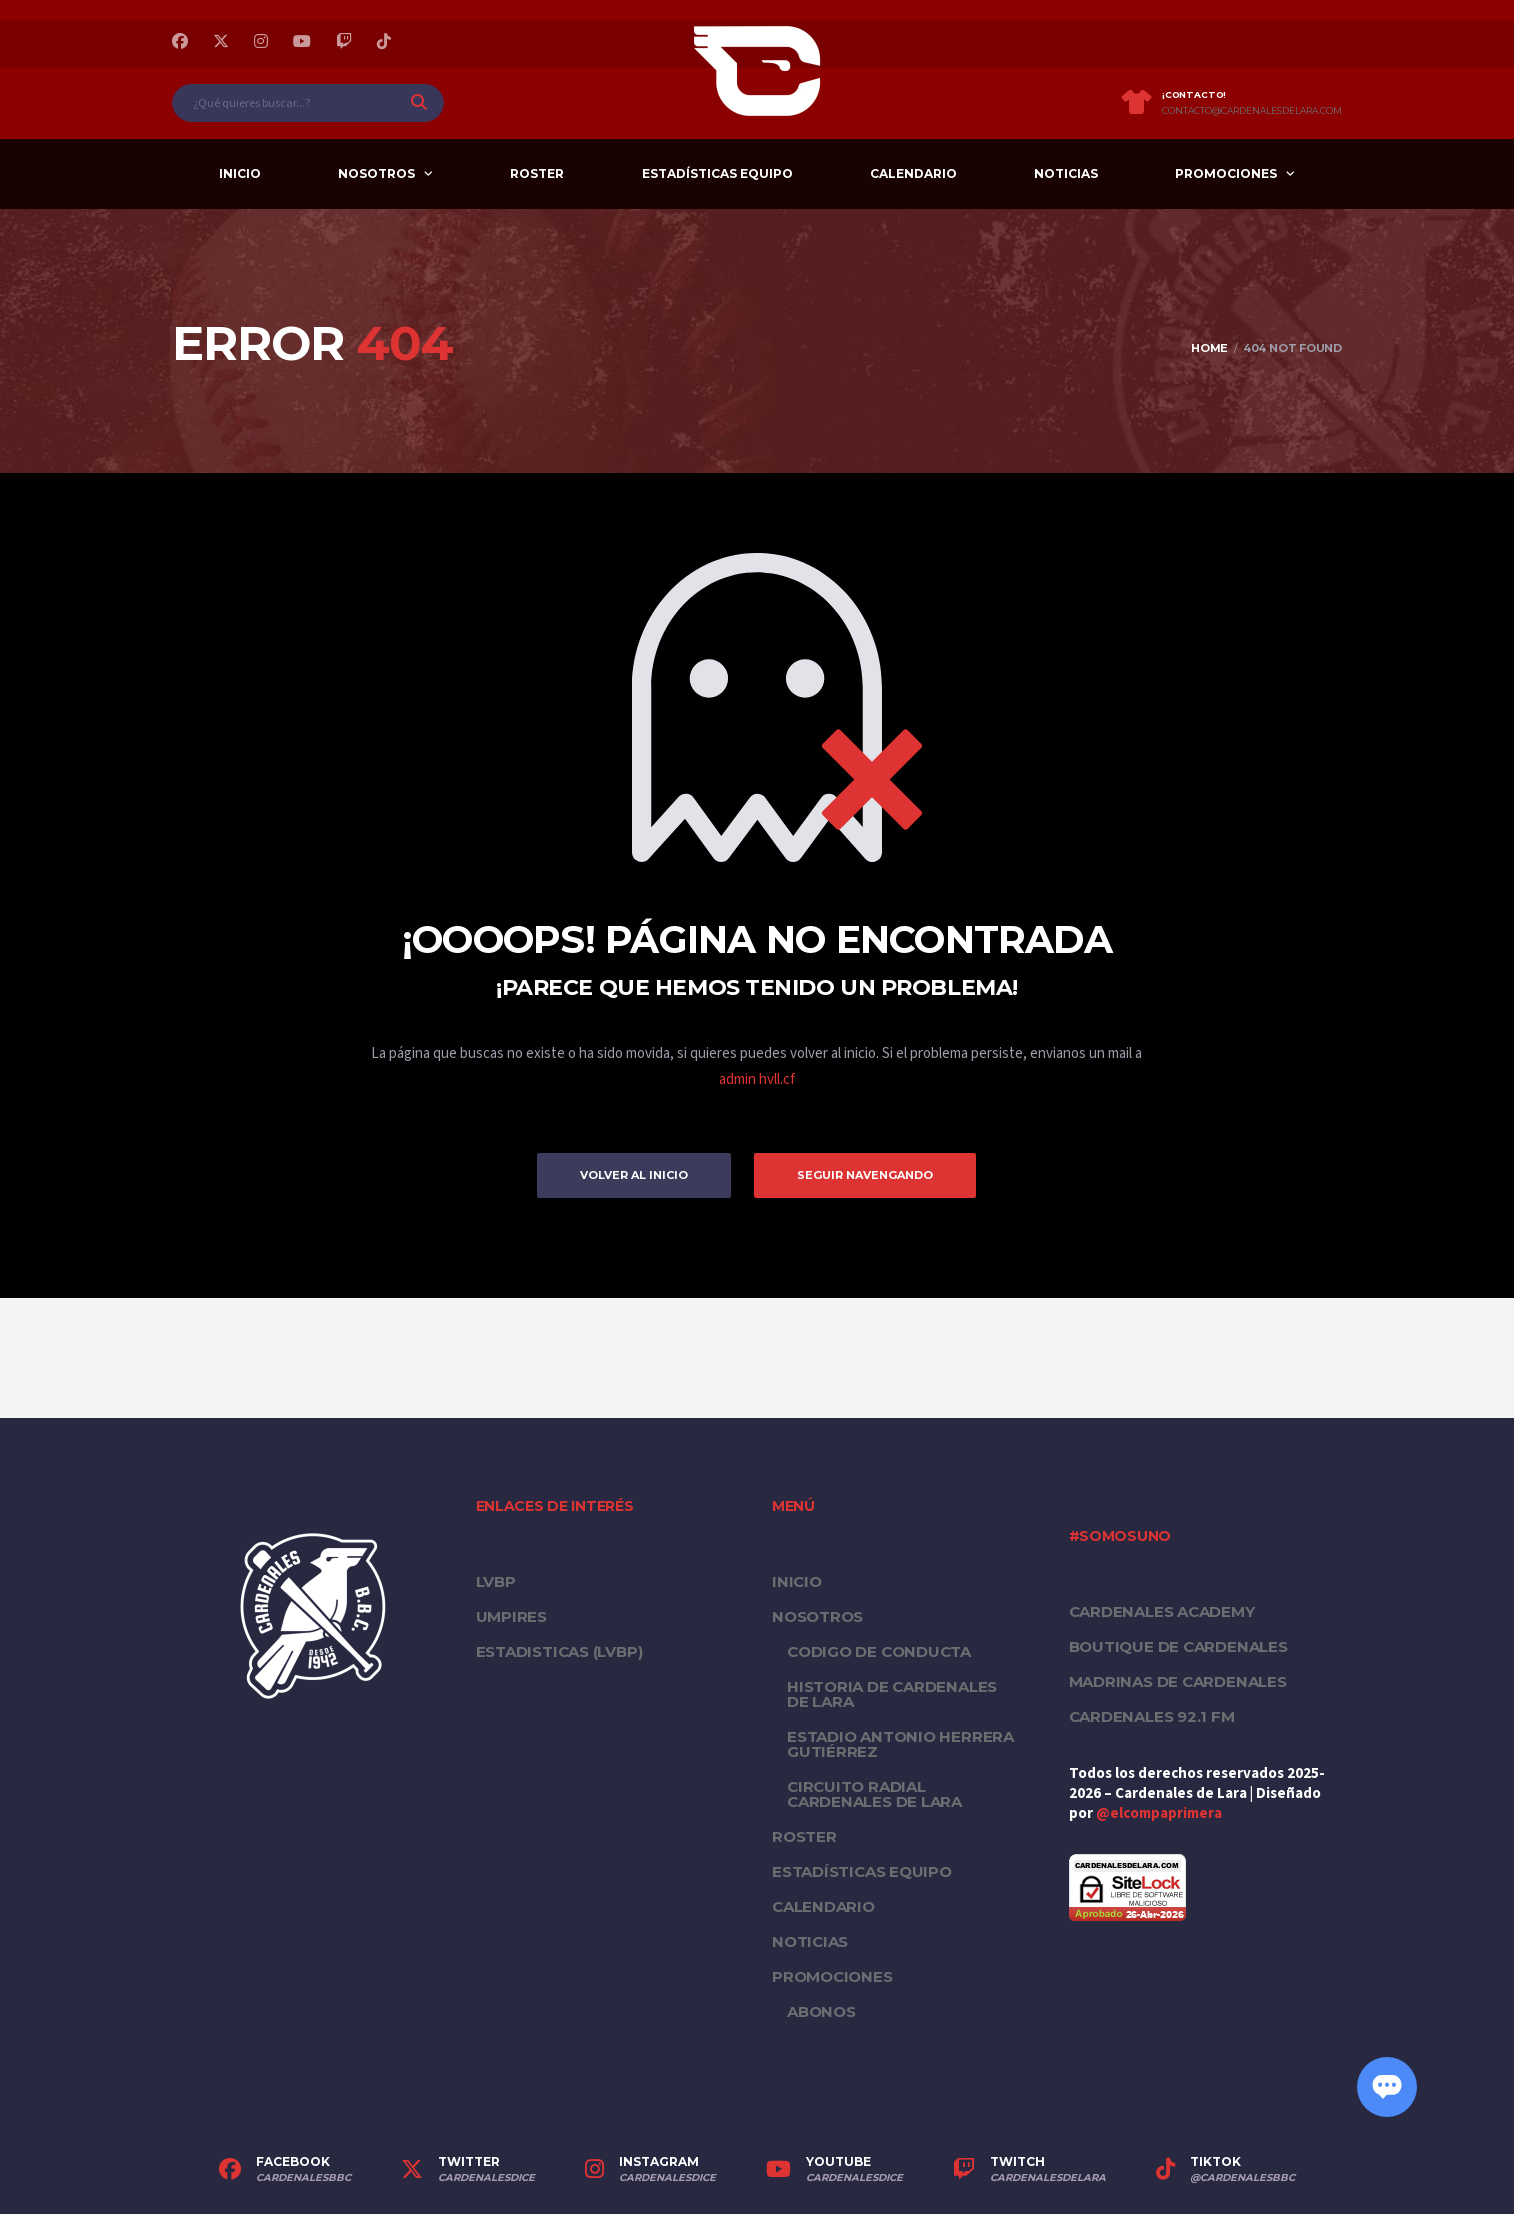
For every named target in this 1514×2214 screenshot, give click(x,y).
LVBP (496, 1581)
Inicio (240, 173)
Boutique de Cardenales (1178, 1646)
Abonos (821, 2011)
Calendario (913, 173)
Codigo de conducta (879, 1651)
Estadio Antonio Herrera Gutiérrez (900, 1744)
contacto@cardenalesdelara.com (1252, 111)
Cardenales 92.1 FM (1152, 1716)
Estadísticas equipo (717, 173)
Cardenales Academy (1162, 1611)
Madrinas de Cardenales (1178, 1681)
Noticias (1066, 173)
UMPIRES (511, 1616)
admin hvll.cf (757, 1079)
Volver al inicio (634, 1175)
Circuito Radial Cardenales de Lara (874, 1794)
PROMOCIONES (1226, 173)
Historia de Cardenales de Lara (892, 1694)
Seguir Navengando (865, 1175)
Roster (537, 173)
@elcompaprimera (1159, 1813)
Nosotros (376, 173)
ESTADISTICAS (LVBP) (559, 1651)
